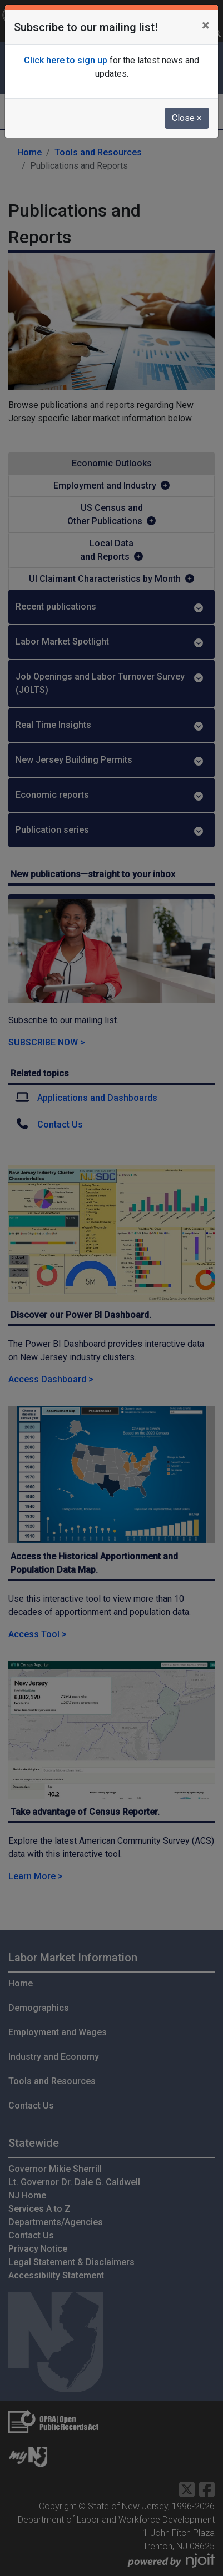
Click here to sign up (65, 60)
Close (187, 118)
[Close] (205, 25)
